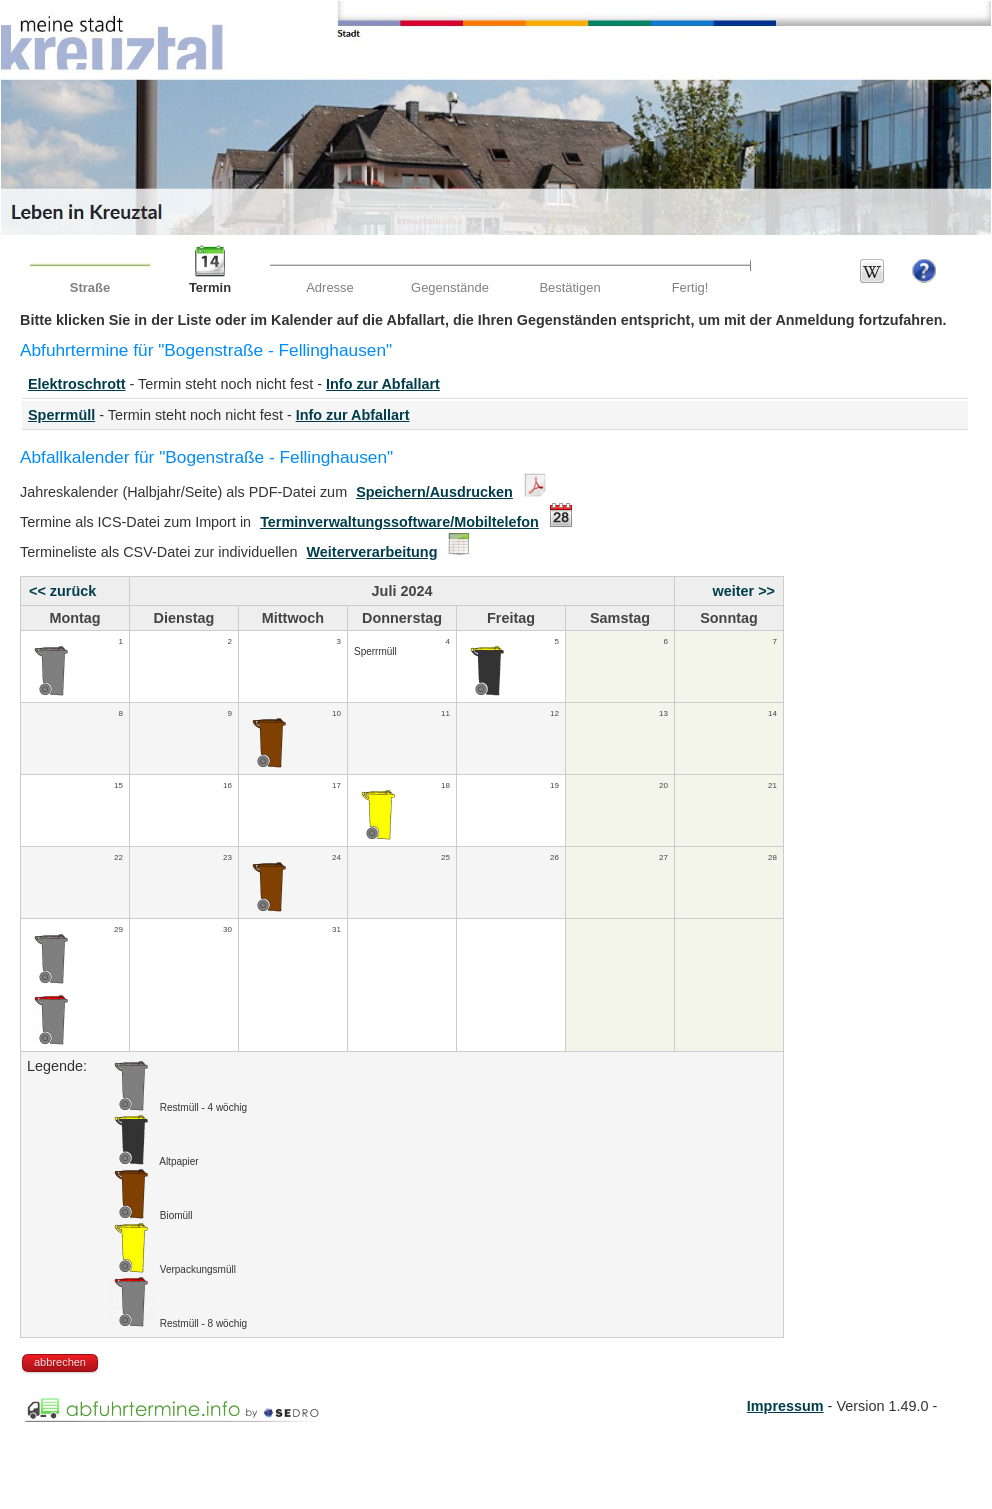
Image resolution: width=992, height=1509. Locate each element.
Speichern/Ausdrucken (434, 492)
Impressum (785, 1406)
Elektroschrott (77, 384)
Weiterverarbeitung (372, 552)
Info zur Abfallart (383, 384)
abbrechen (60, 1362)
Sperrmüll (61, 415)
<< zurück (62, 591)
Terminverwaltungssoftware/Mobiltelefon (399, 522)
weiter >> (744, 591)
